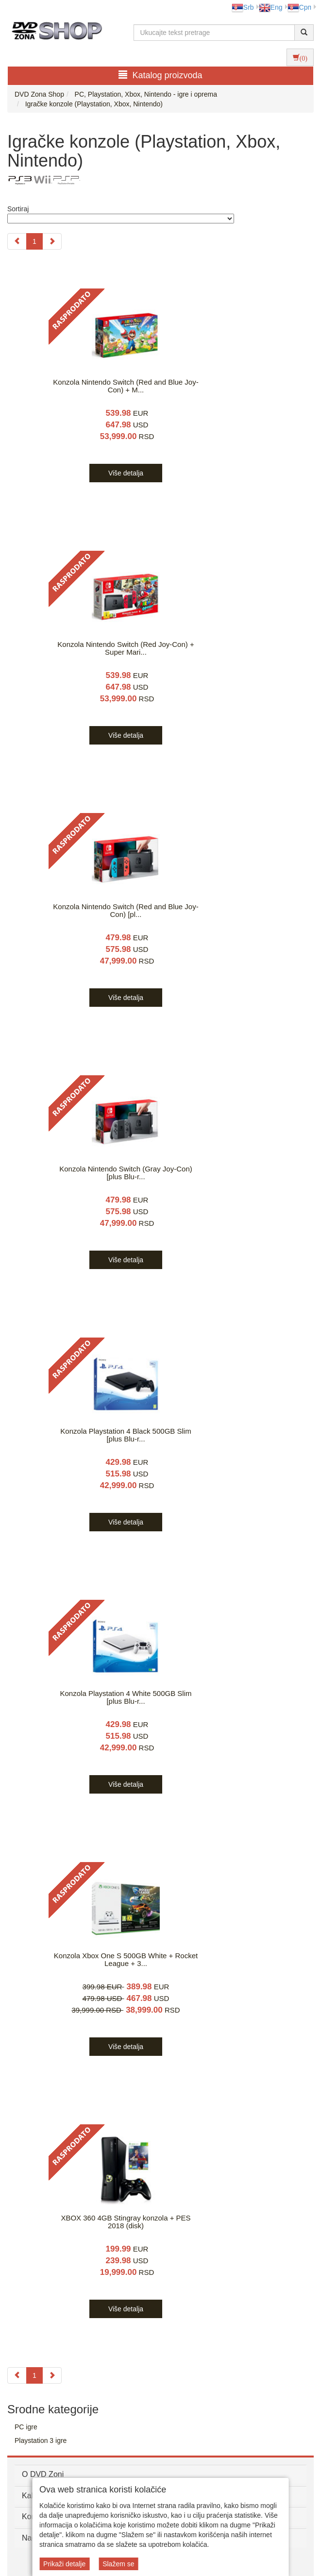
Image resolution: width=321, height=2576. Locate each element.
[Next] (52, 241)
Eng (271, 7)
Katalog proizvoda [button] (160, 75)
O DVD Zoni (43, 2474)
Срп (299, 7)
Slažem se (118, 2564)
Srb (243, 7)
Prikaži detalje (64, 2564)
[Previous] (17, 241)
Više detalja (125, 473)
